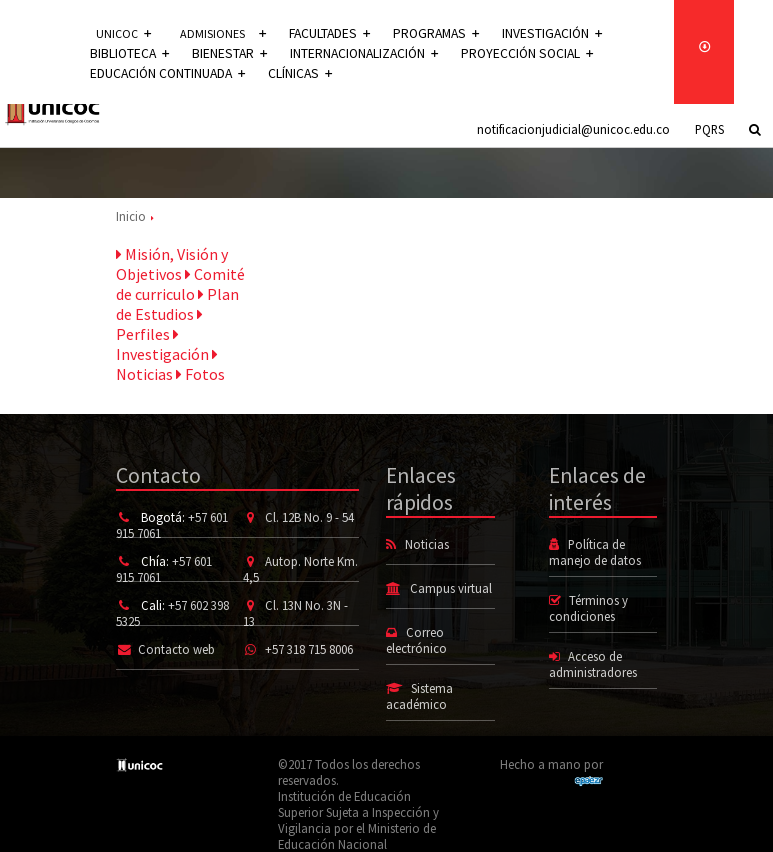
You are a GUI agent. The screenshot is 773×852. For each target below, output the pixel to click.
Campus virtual (451, 588)
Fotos (200, 374)
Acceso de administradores (593, 664)
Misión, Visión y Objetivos (172, 264)
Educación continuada (165, 73)
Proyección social (504, 53)
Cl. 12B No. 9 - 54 (309, 517)
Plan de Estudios (177, 304)
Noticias (167, 365)
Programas (430, 33)
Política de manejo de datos (595, 552)
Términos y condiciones (588, 608)
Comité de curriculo (180, 284)
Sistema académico (419, 696)
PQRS (709, 129)
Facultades (329, 33)
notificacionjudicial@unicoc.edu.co (573, 129)
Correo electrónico (416, 640)
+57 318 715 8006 (309, 649)
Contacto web (176, 649)
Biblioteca (127, 53)
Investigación (539, 33)
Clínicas (293, 73)
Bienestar (222, 53)
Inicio (131, 216)
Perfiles (159, 325)
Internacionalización (351, 53)
